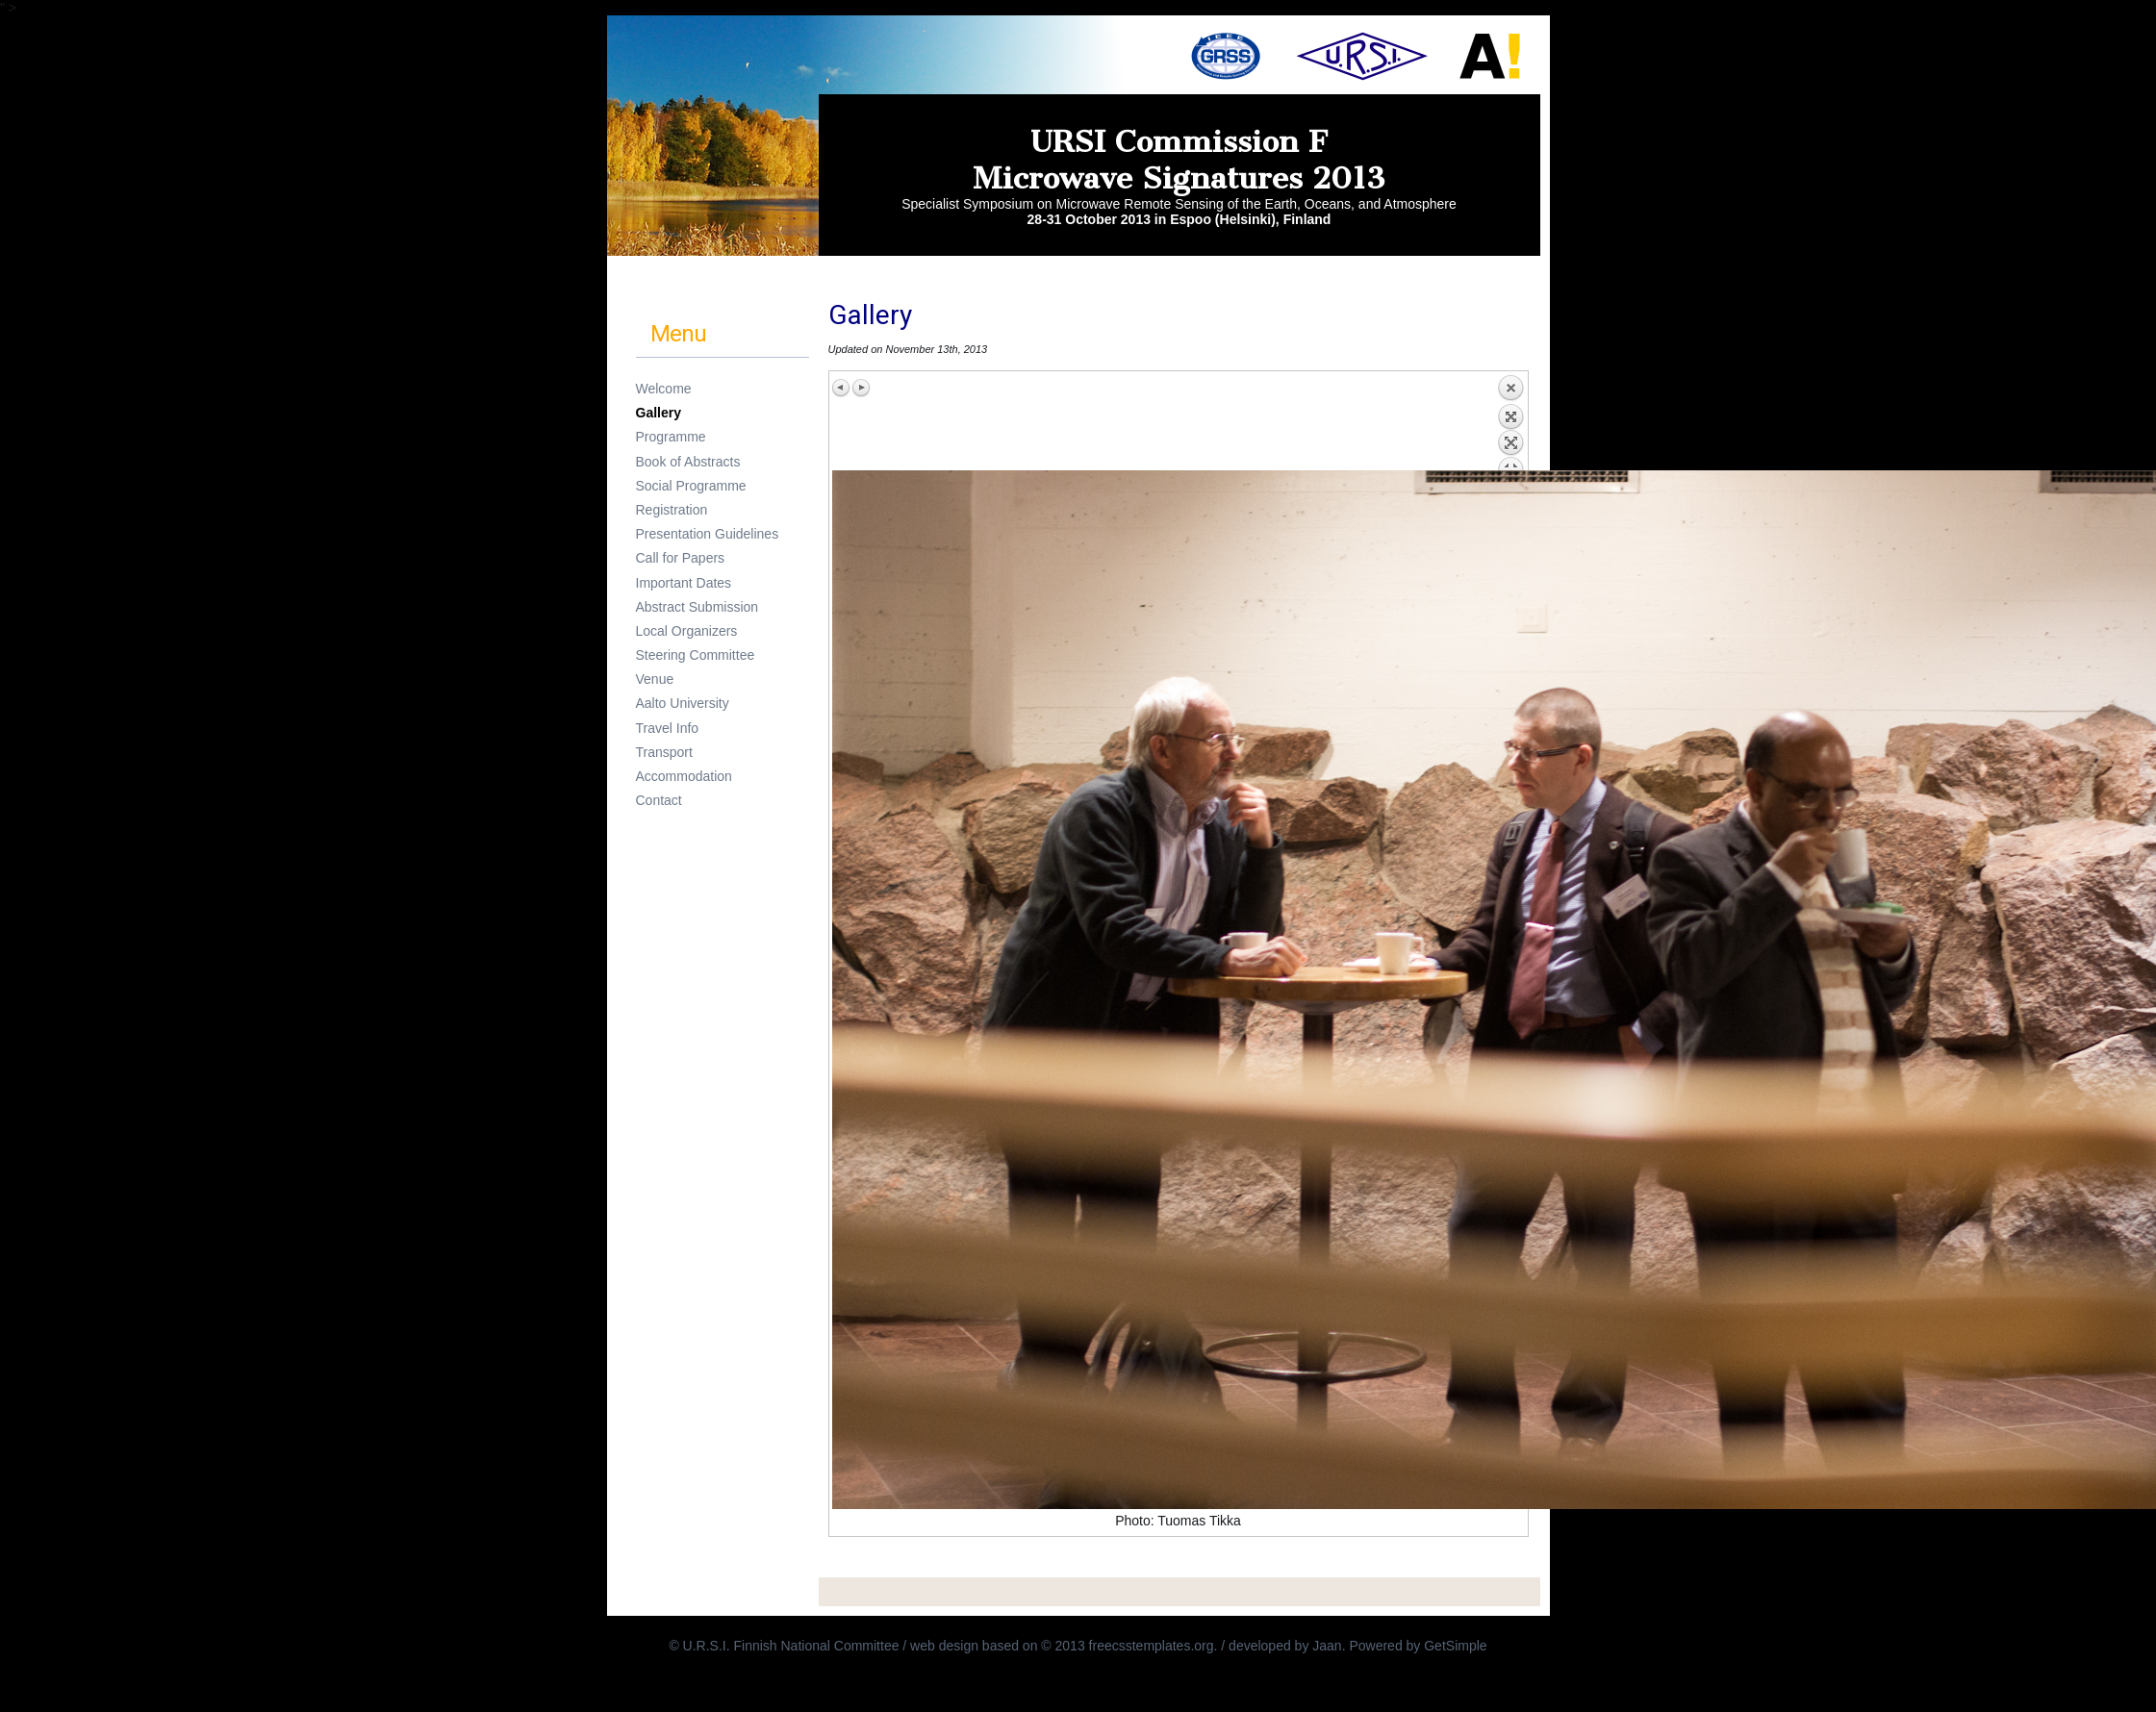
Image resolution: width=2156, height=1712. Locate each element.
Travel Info (667, 728)
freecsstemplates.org (1151, 1645)
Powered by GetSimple (1417, 1645)
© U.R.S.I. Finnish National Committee (785, 1645)
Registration (672, 509)
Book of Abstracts (688, 461)
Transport (664, 752)
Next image (861, 387)
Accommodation (684, 776)
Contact (659, 800)
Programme (671, 436)
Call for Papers (680, 558)
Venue (655, 679)
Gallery (658, 412)
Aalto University (682, 703)
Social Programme (691, 485)
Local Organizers (687, 631)
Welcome (664, 388)
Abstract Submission (697, 607)
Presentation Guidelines (707, 533)
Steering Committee (695, 655)
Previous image (841, 387)
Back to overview (1510, 422)
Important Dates (684, 583)
